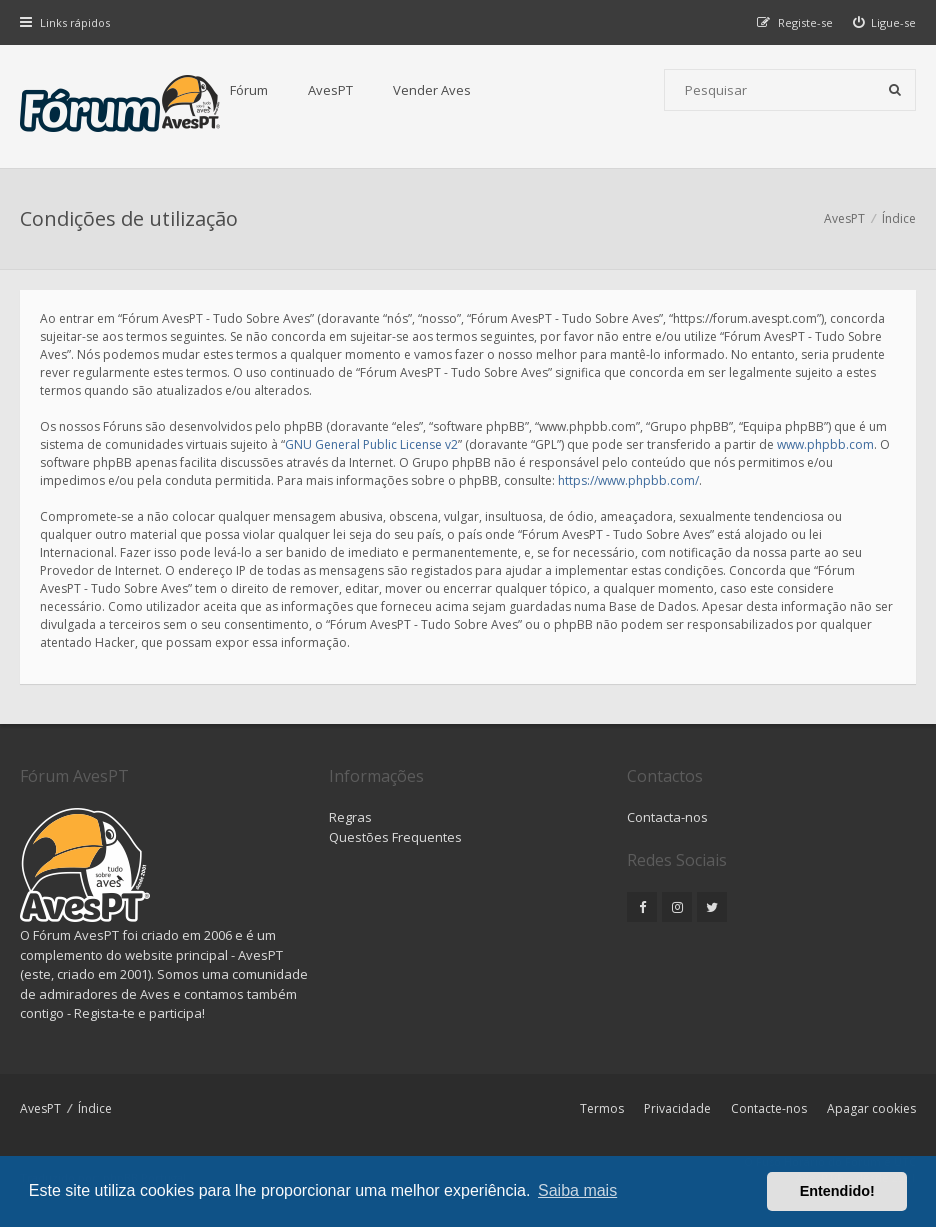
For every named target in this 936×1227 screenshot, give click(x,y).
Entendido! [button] (837, 1191)
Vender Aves (432, 90)
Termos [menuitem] (602, 1108)
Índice (95, 1108)
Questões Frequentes (395, 837)
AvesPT (330, 90)
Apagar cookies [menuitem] (871, 1108)
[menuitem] (885, 22)
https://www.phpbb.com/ (628, 480)
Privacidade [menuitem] (677, 1108)
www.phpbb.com (825, 444)
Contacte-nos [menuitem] (769, 1108)
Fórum (249, 90)
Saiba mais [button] (577, 1190)
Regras (350, 817)
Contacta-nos (667, 817)
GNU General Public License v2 (371, 444)
